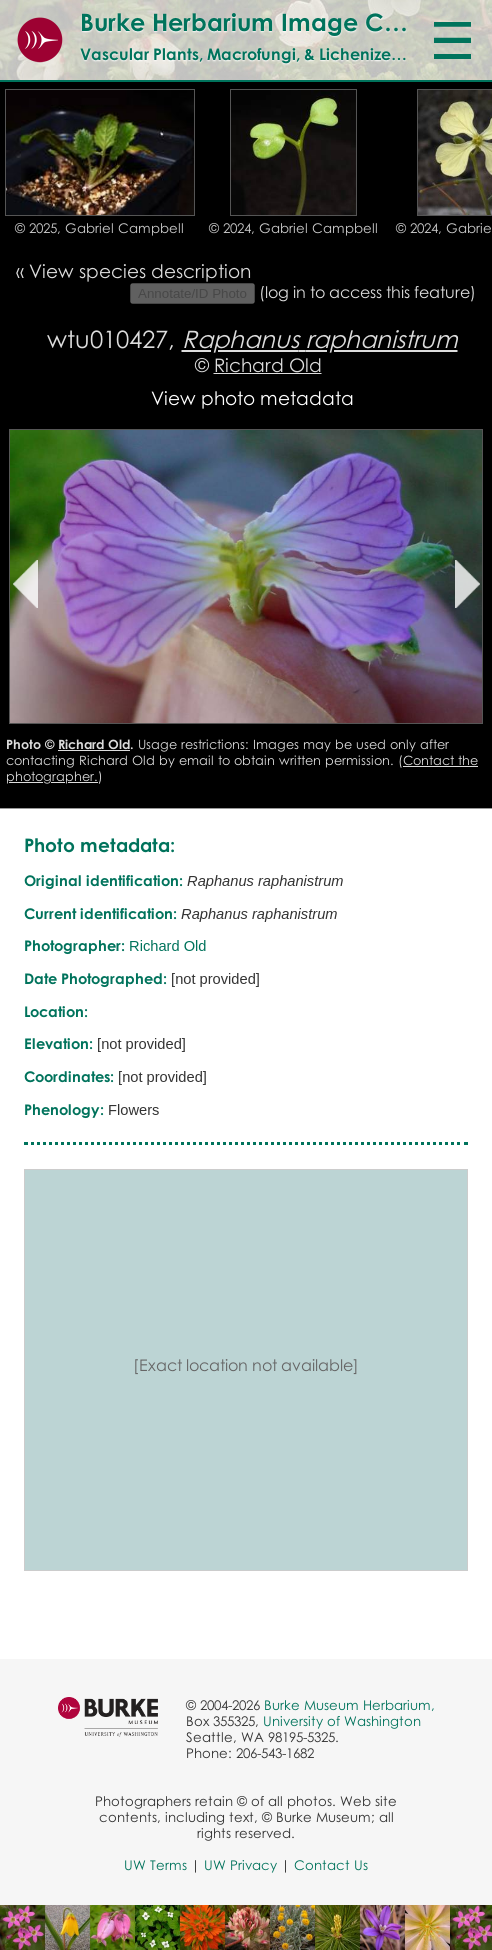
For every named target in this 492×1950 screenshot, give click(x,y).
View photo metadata (252, 397)
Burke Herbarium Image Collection (281, 21)
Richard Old (268, 364)
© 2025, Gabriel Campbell (99, 228)
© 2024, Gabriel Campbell (293, 228)
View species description (140, 270)
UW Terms (155, 1865)
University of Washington (342, 1721)
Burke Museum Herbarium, (349, 1705)
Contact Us (331, 1865)
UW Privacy (240, 1865)
